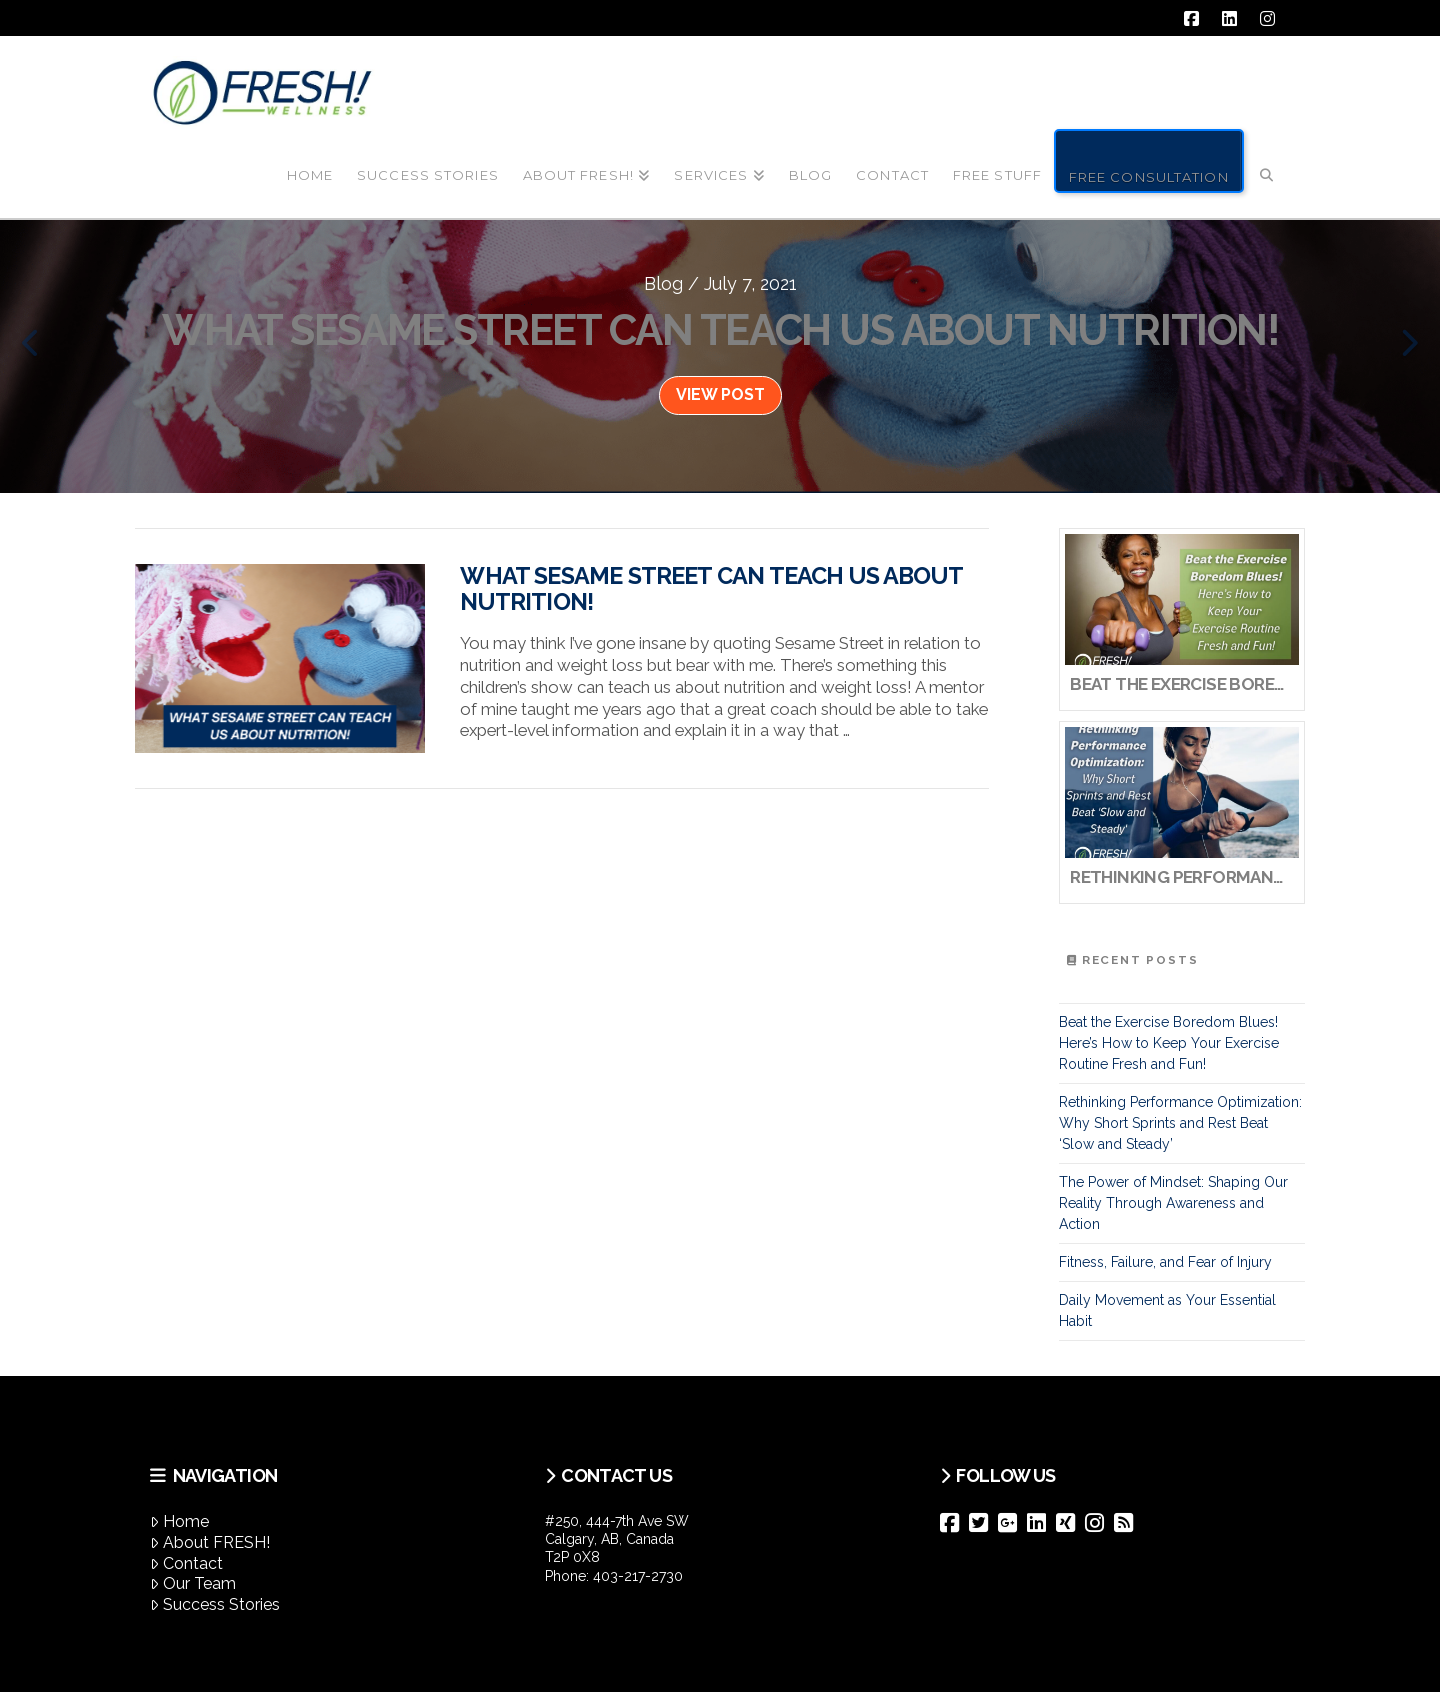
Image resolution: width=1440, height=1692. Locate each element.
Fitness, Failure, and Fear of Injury (1165, 1262)
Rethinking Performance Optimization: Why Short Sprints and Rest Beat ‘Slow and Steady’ (1180, 1123)
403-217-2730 (638, 1576)
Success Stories (215, 1604)
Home (179, 1521)
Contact (186, 1563)
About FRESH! (210, 1542)
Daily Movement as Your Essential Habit (1167, 1310)
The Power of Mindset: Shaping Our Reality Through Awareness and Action (1173, 1203)
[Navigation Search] (1267, 159)
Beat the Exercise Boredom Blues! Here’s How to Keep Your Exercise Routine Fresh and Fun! (1169, 1043)
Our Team (193, 1583)
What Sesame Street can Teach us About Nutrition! (711, 589)
